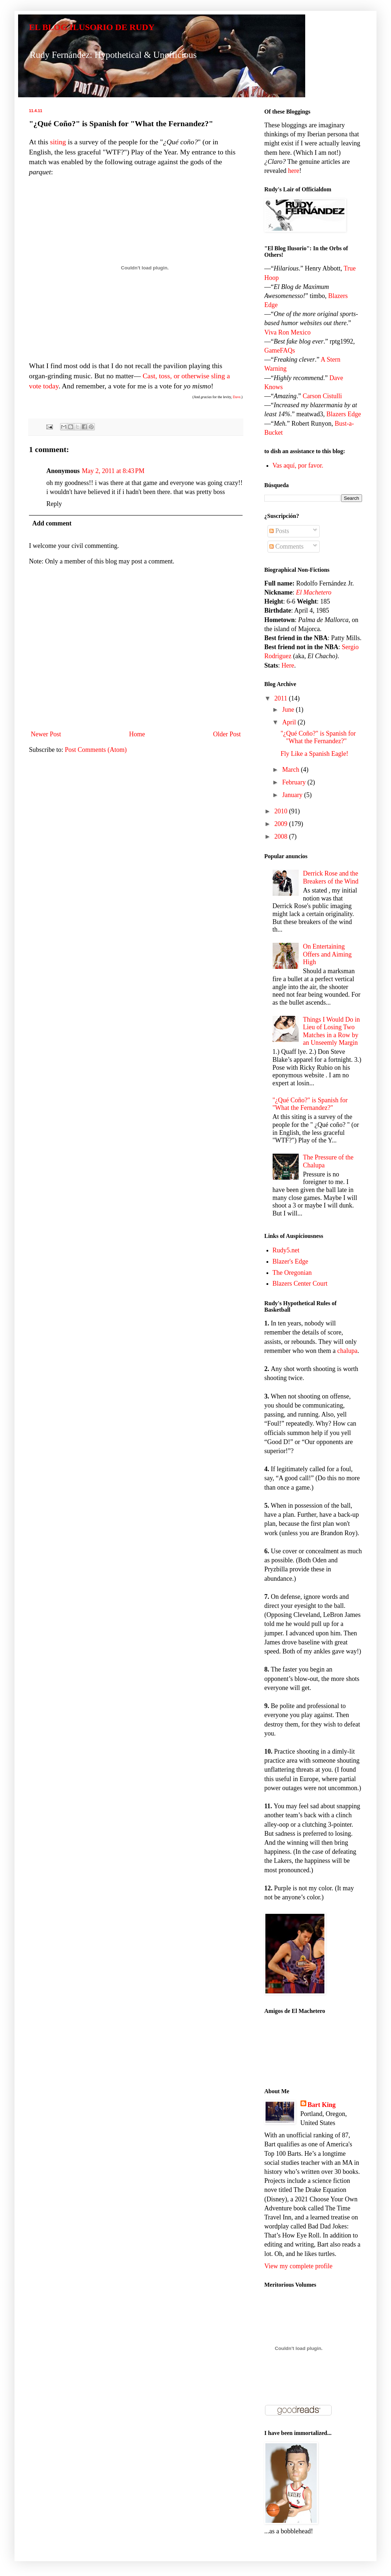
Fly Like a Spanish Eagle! (314, 753)
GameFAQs (279, 350)
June (289, 709)
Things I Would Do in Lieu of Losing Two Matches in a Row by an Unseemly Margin (331, 1031)
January (293, 795)
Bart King (322, 2104)
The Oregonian (292, 1272)
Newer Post (46, 734)
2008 (281, 836)
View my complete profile (298, 2266)
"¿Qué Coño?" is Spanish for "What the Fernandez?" (318, 737)
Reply (54, 503)
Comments (286, 546)
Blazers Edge (343, 414)
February (294, 782)
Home (137, 734)
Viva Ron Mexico (287, 332)
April (290, 722)
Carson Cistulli (322, 396)
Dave (236, 397)
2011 (281, 698)
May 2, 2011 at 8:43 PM (113, 470)
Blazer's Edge (290, 1261)
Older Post (227, 734)
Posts (279, 531)
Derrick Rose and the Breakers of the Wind (330, 877)
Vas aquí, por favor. (298, 465)
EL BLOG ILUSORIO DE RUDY (92, 27)
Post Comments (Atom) (96, 749)
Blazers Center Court (300, 1283)
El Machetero (314, 592)
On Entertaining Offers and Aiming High (327, 954)
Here (288, 665)
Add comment (52, 523)
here (293, 170)
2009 (281, 823)
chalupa (347, 1350)
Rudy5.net (286, 1250)
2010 (281, 811)
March (291, 769)
